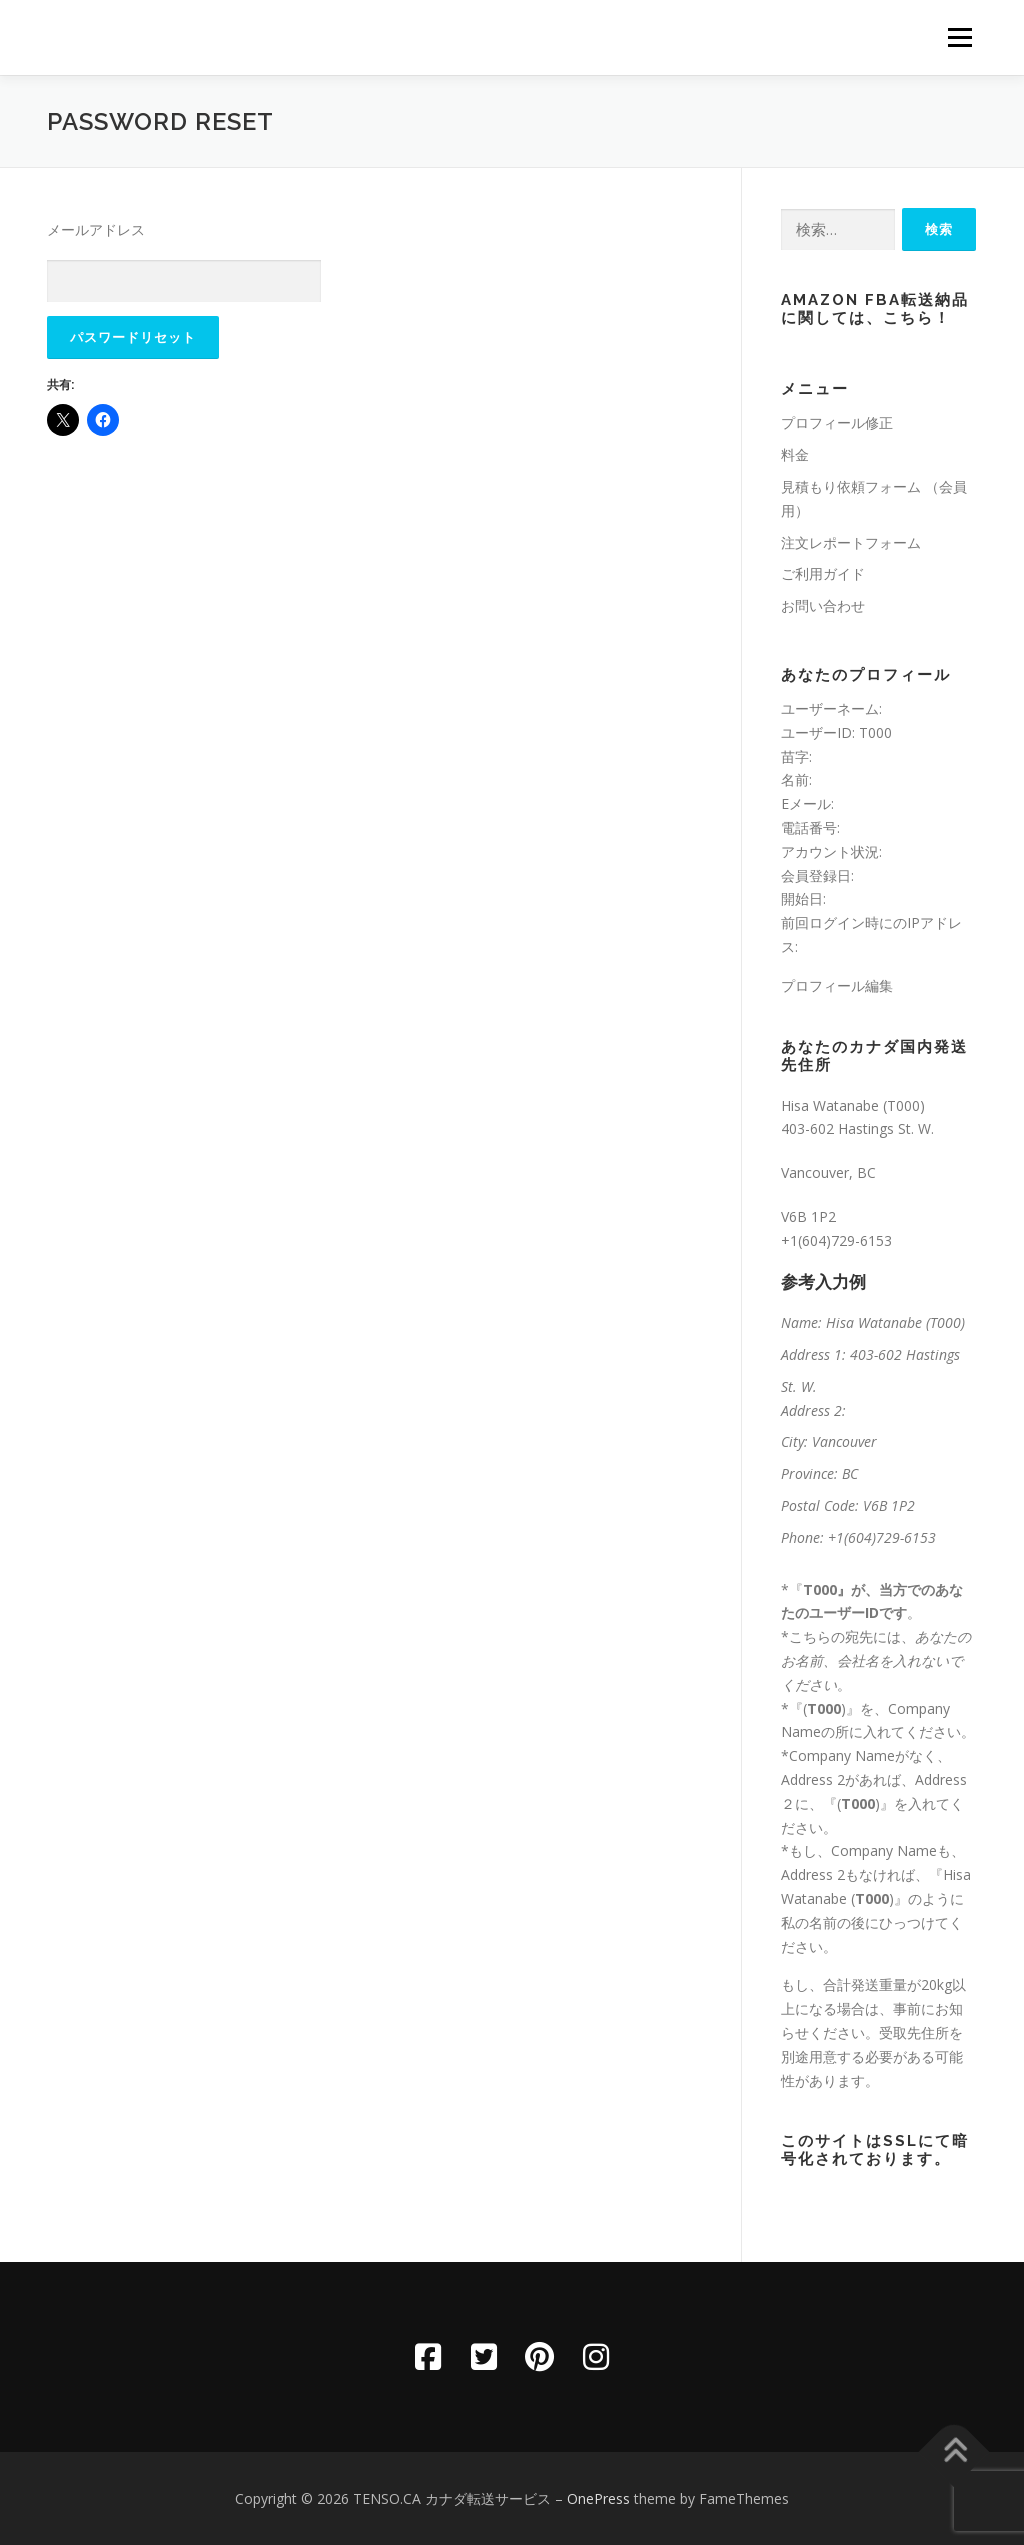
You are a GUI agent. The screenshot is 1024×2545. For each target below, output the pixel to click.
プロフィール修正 (837, 422)
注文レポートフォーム (851, 542)
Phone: (802, 1537)
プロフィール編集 (837, 985)
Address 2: (813, 1410)
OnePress (598, 2498)
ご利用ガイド (823, 573)
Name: (801, 1322)
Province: (809, 1473)
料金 (795, 454)
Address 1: (813, 1354)
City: (794, 1441)
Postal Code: (820, 1505)
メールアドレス (96, 229)
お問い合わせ (823, 605)
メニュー (959, 37)
